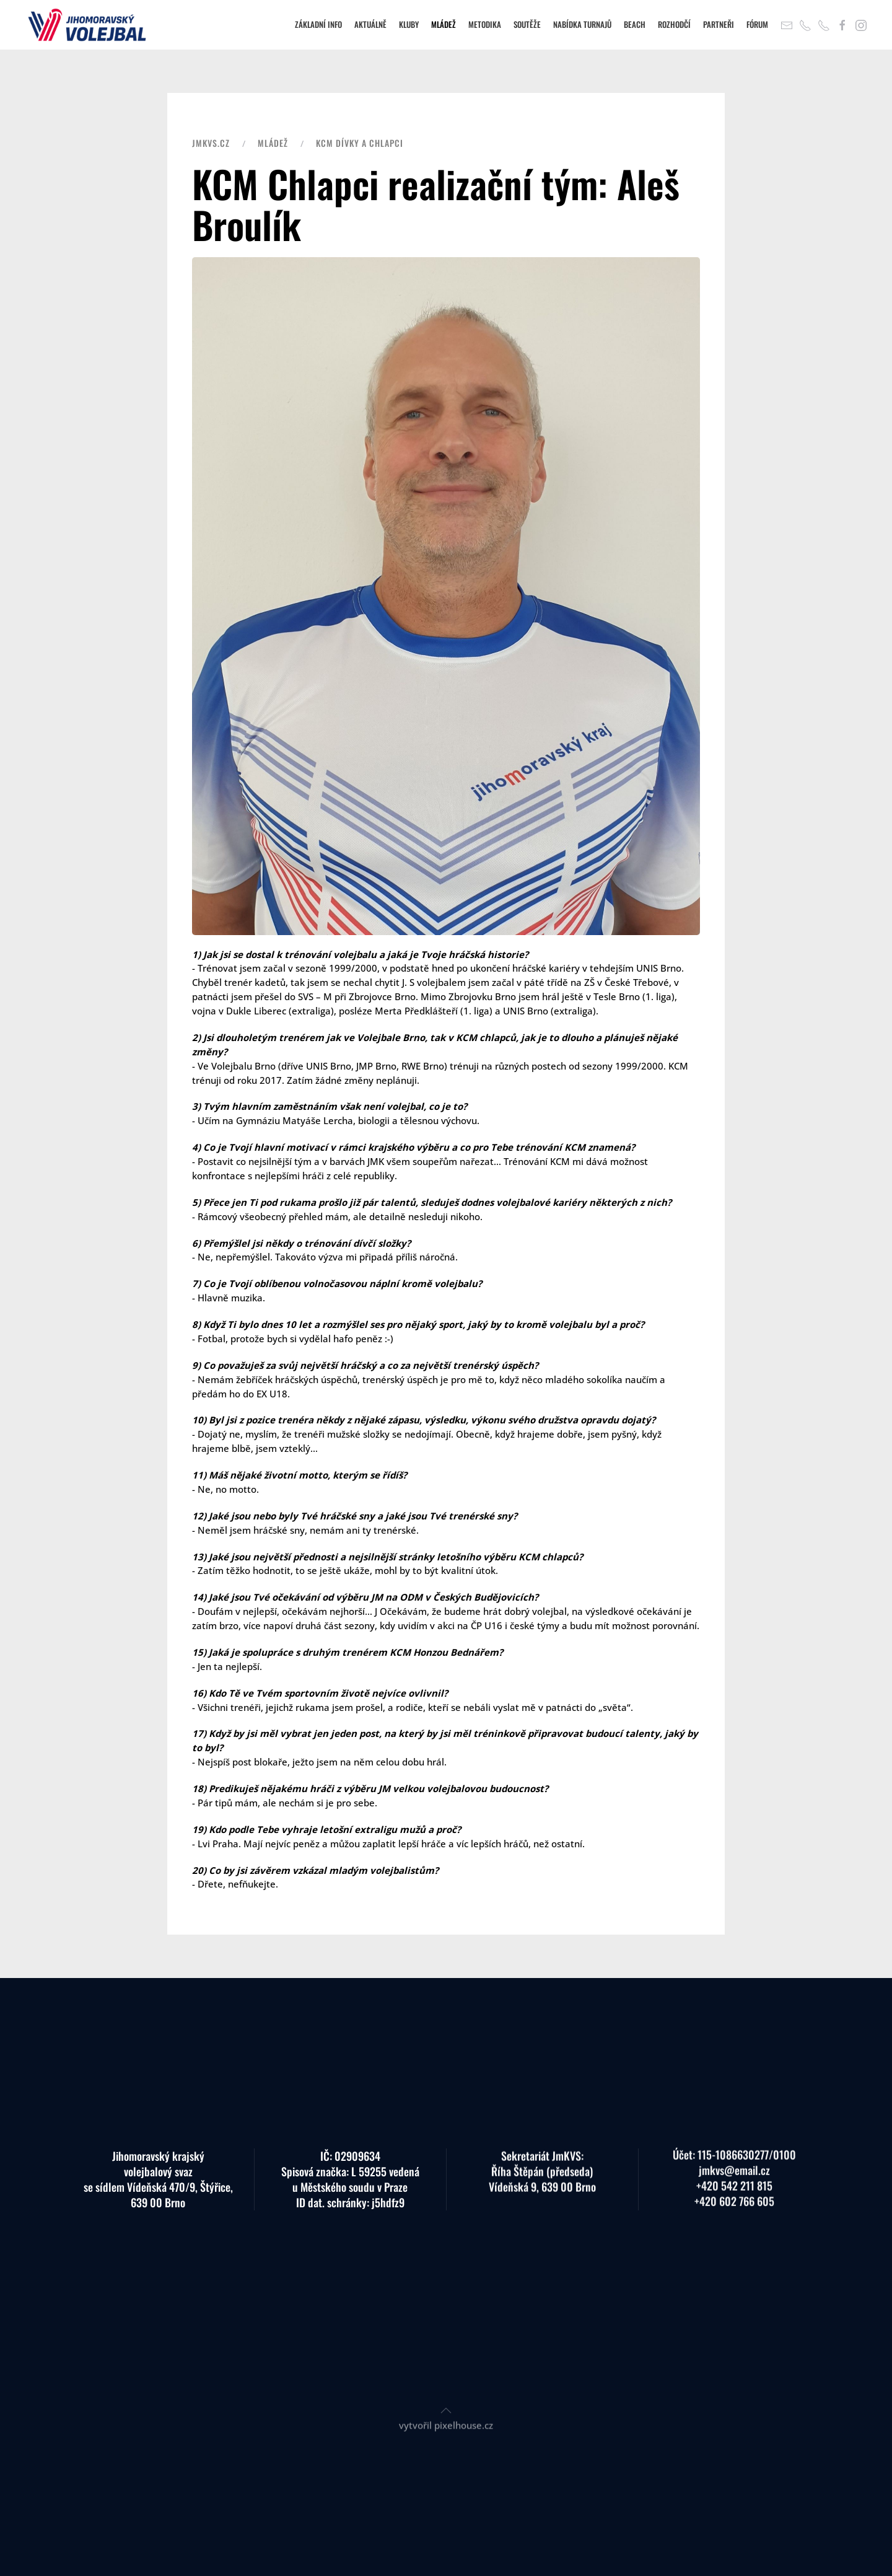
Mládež (443, 24)
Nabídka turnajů (582, 24)
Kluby (409, 24)
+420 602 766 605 (734, 2191)
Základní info (318, 24)
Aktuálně (370, 24)
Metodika (484, 24)
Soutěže (527, 24)
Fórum (757, 24)
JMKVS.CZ (211, 142)
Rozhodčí (674, 24)
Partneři (718, 24)
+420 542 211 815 (734, 2175)
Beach (634, 24)
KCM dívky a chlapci (359, 142)
